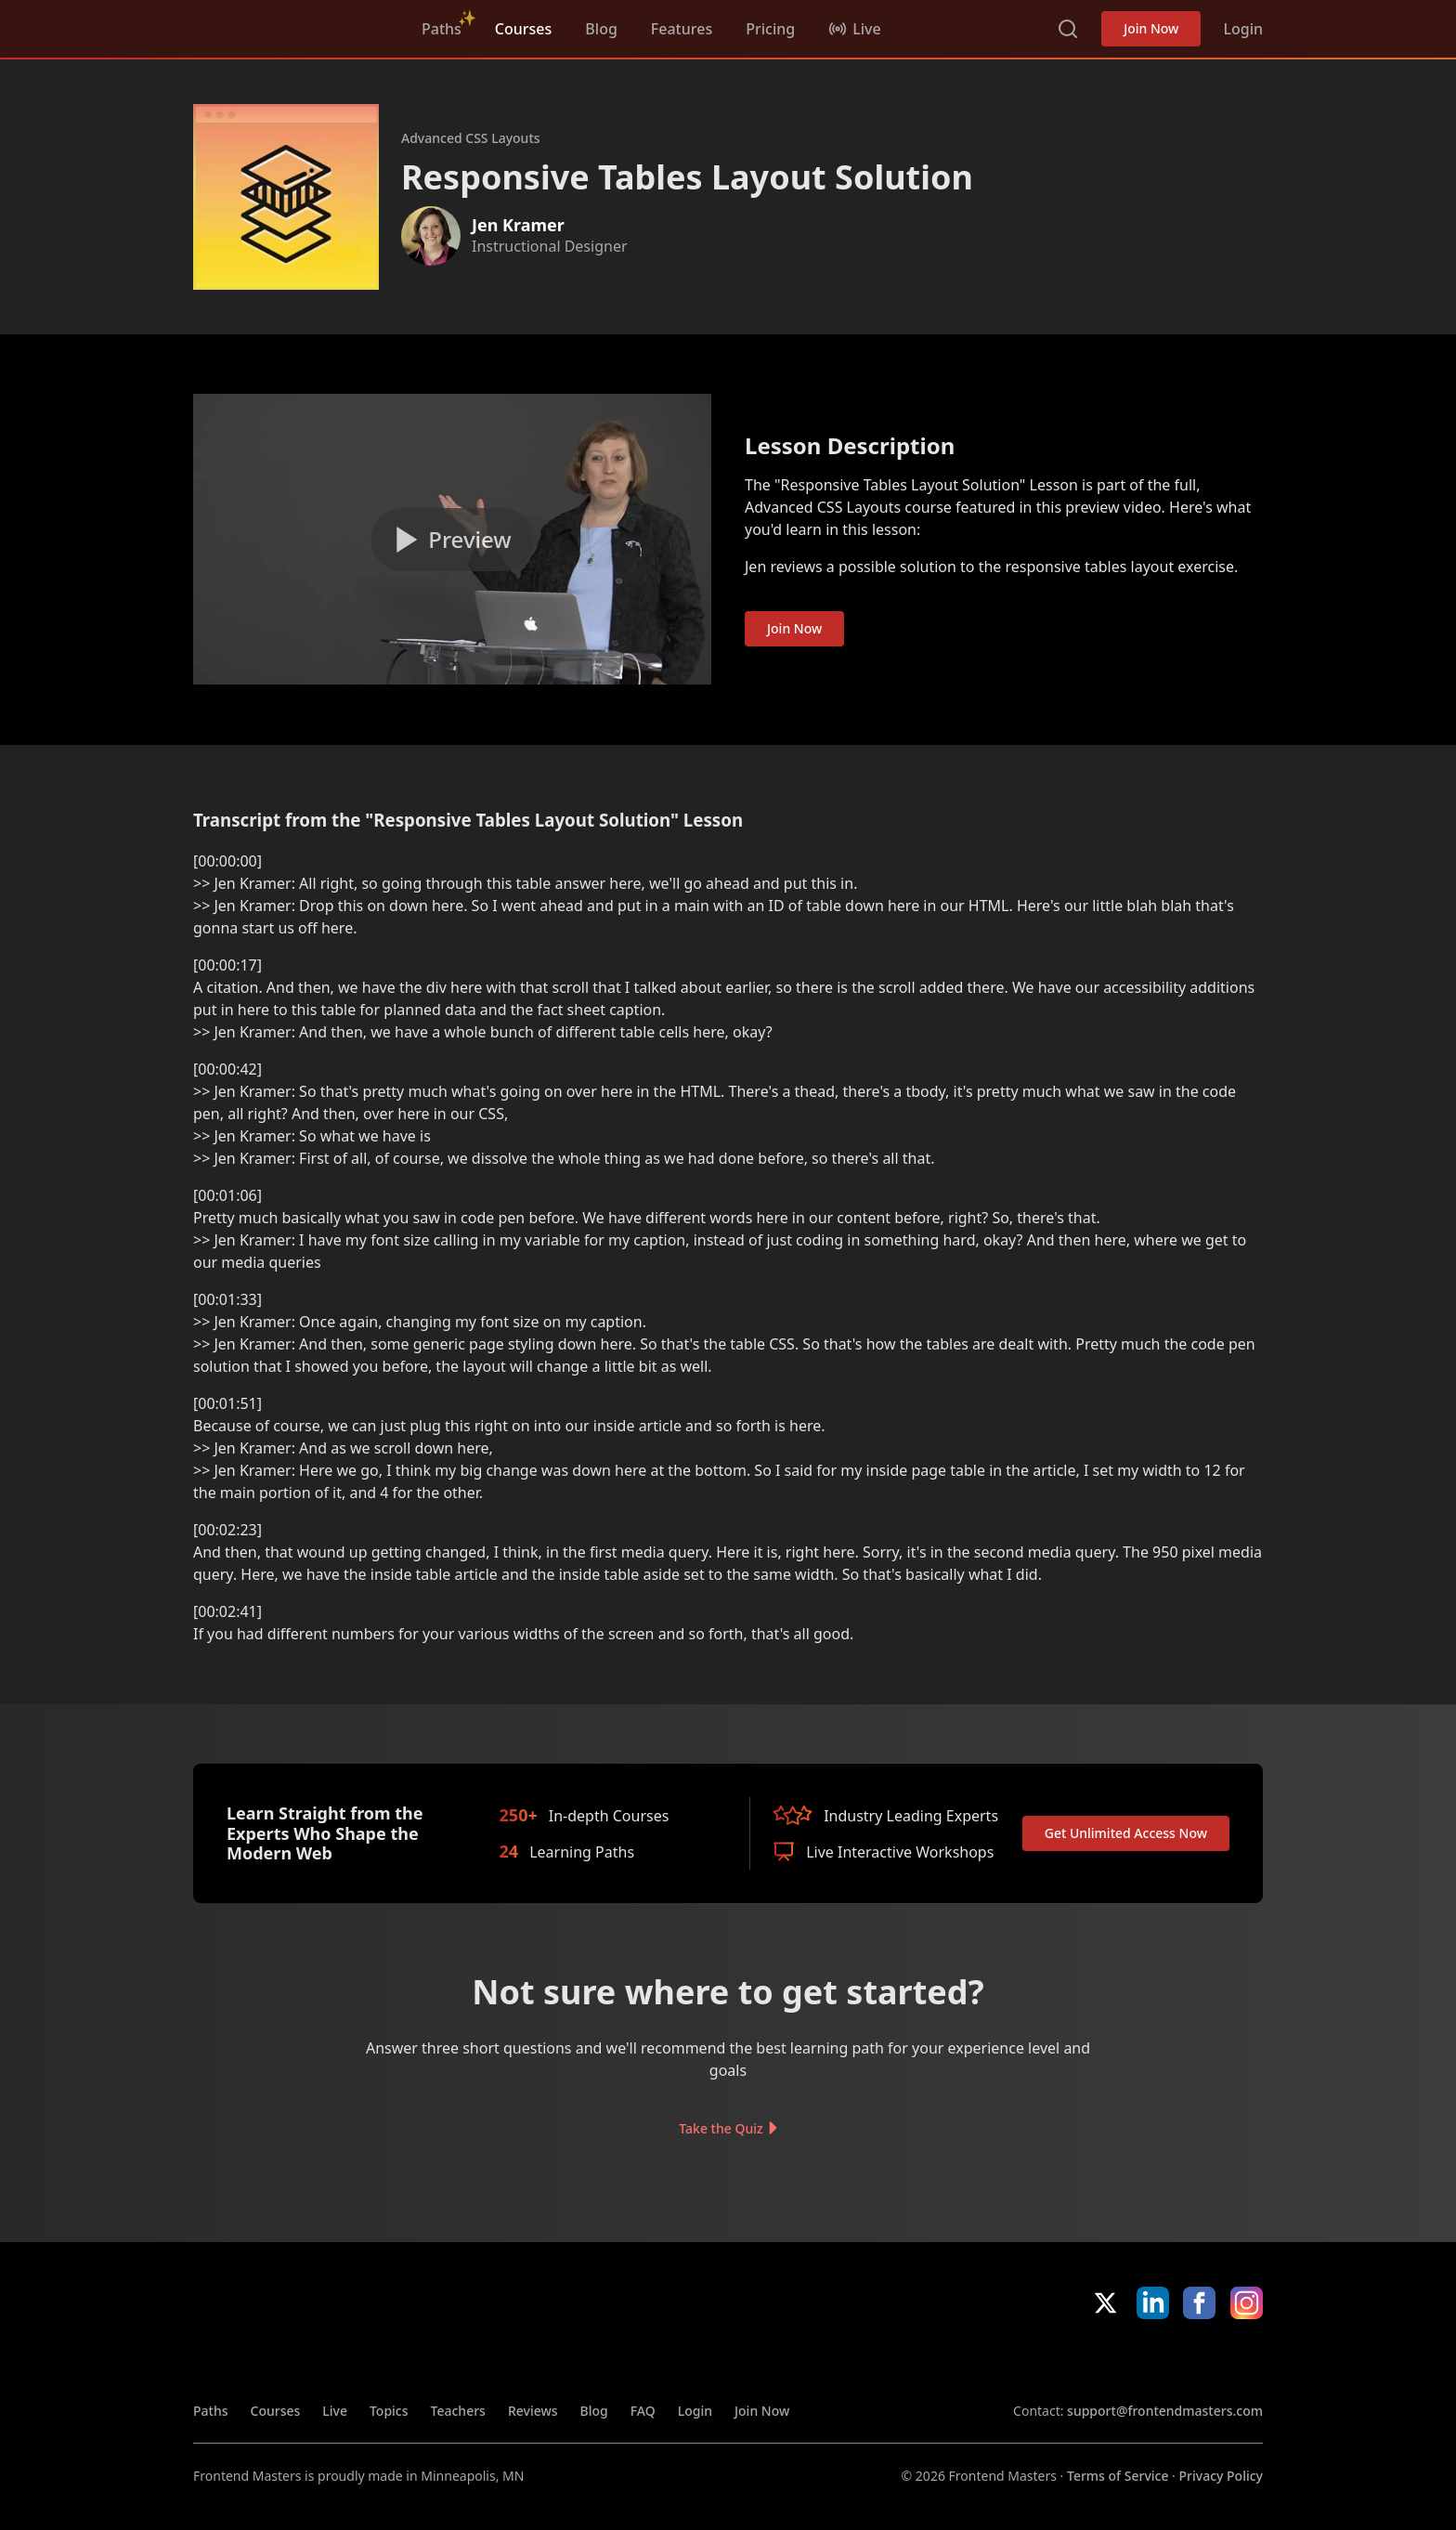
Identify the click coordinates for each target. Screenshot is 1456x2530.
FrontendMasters (290, 25)
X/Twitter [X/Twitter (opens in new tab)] (1105, 2303)
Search (1068, 29)
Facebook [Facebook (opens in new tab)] (1199, 2303)
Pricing (770, 29)
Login (1243, 29)
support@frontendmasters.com (1165, 2410)
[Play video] (452, 539)
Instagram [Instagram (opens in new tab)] (1246, 2303)
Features (681, 29)
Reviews (533, 2410)
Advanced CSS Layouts (470, 138)
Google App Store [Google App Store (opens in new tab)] (1200, 2360)
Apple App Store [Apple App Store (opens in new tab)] (1067, 2360)
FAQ (643, 2410)
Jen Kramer (518, 225)
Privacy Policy (1221, 2475)
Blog (601, 29)
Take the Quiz (720, 2128)
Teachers (458, 2410)
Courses (523, 29)
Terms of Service (1117, 2475)
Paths (442, 29)
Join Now (1151, 28)
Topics (389, 2410)
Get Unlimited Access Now (1126, 1833)
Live (334, 2410)
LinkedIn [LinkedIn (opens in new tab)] (1153, 2303)
